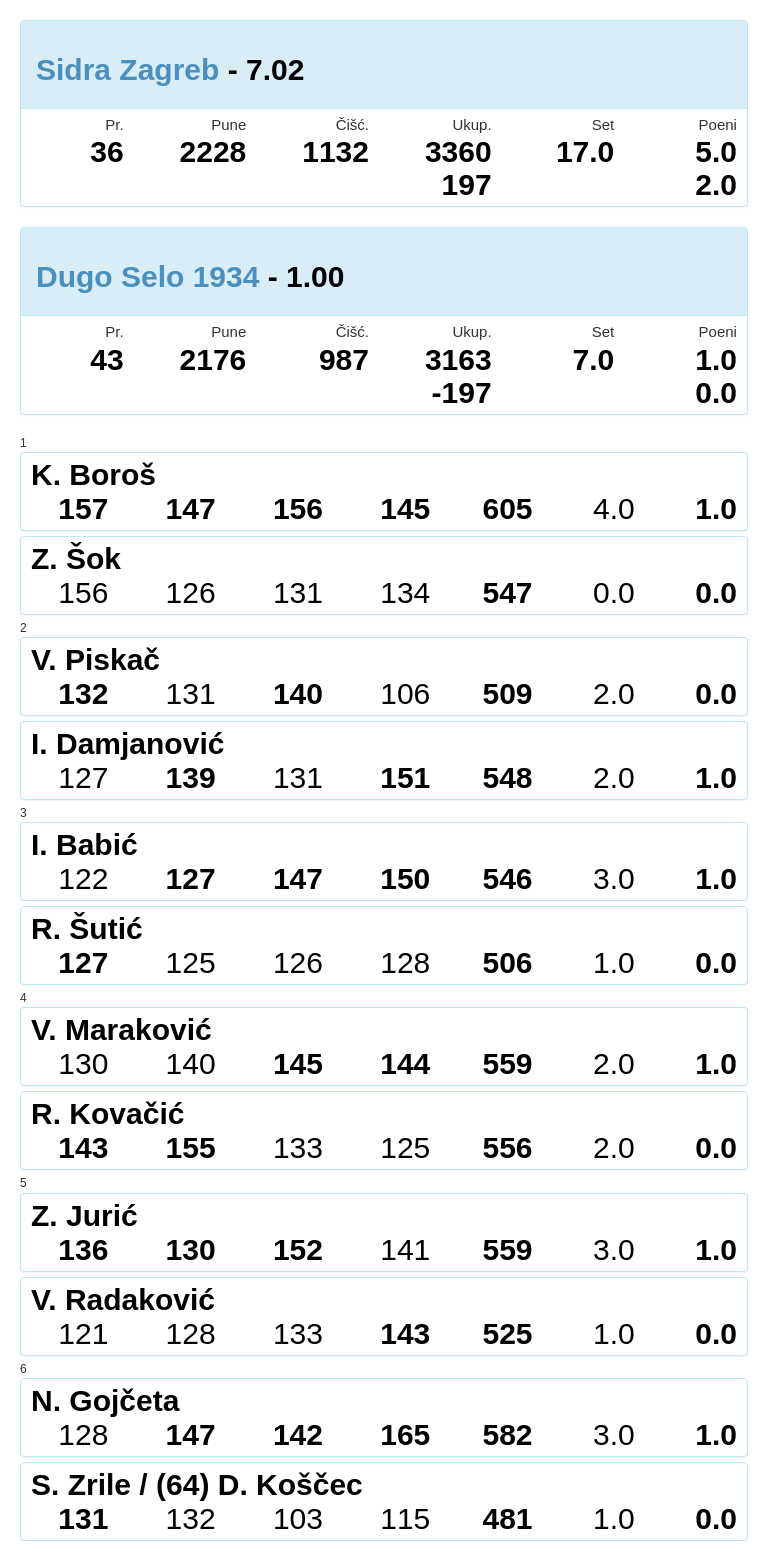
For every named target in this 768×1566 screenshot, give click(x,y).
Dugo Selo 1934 (147, 276)
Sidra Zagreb (127, 69)
